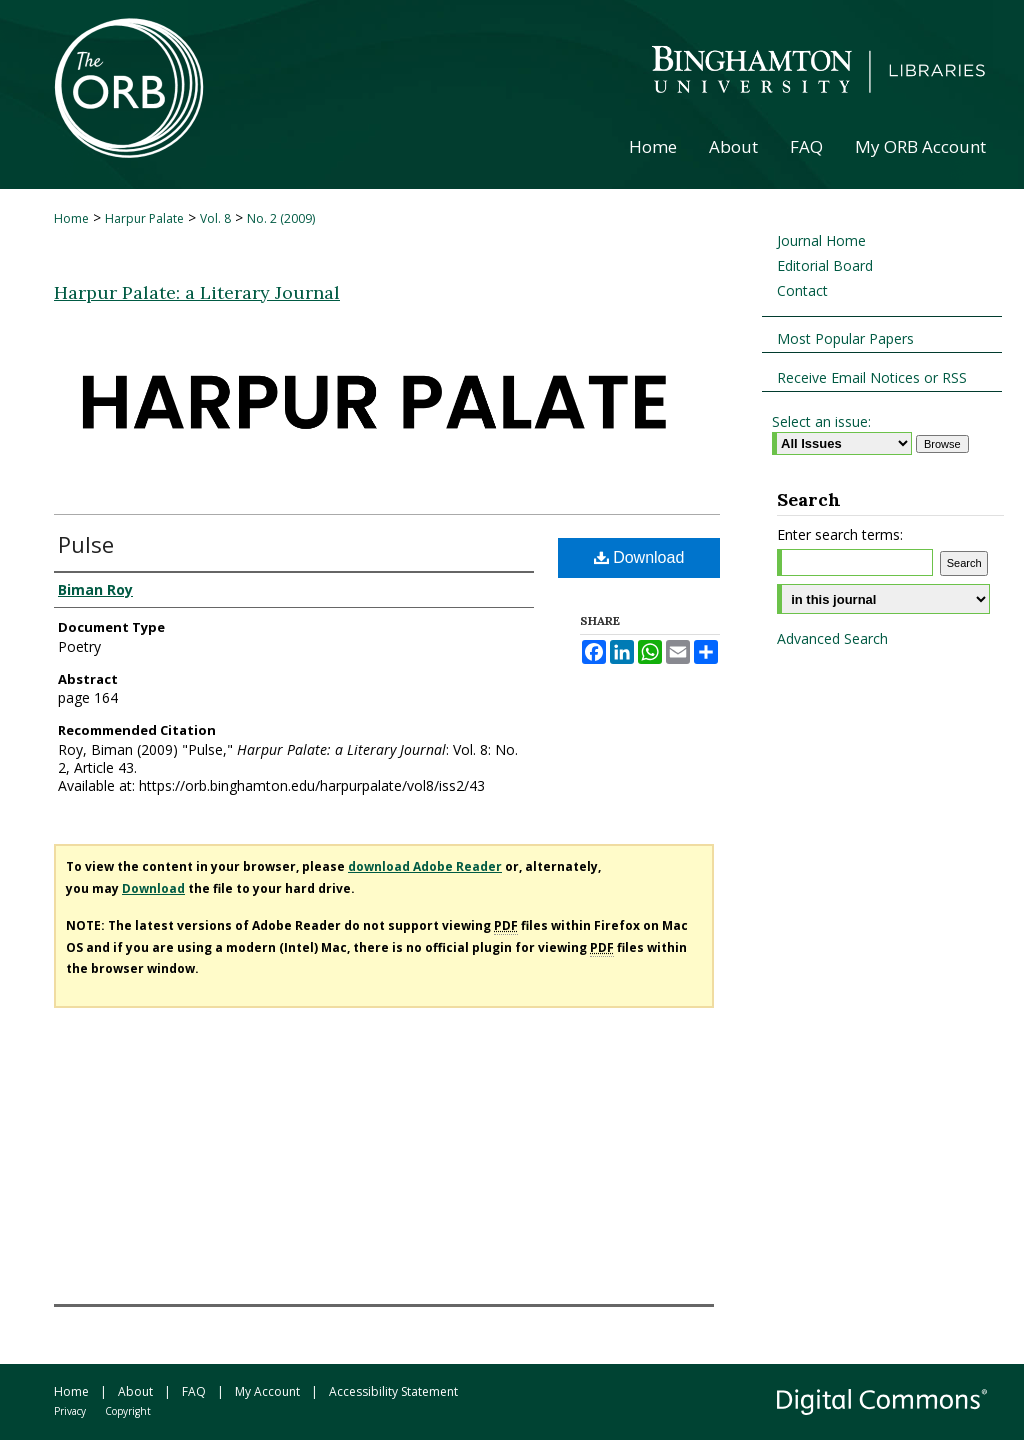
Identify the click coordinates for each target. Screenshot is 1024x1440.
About (135, 1391)
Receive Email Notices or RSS (872, 377)
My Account (267, 1391)
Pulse (86, 544)
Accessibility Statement (393, 1391)
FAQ (194, 1391)
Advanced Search (832, 638)
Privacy (70, 1411)
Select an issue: (821, 421)
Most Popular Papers (845, 338)
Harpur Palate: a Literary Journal (197, 292)
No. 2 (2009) (281, 218)
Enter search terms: (840, 534)
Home (71, 218)
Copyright (128, 1411)
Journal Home (821, 240)
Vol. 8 (215, 218)
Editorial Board (825, 265)
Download (639, 557)
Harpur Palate (144, 218)
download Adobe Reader (425, 866)
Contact (802, 290)
